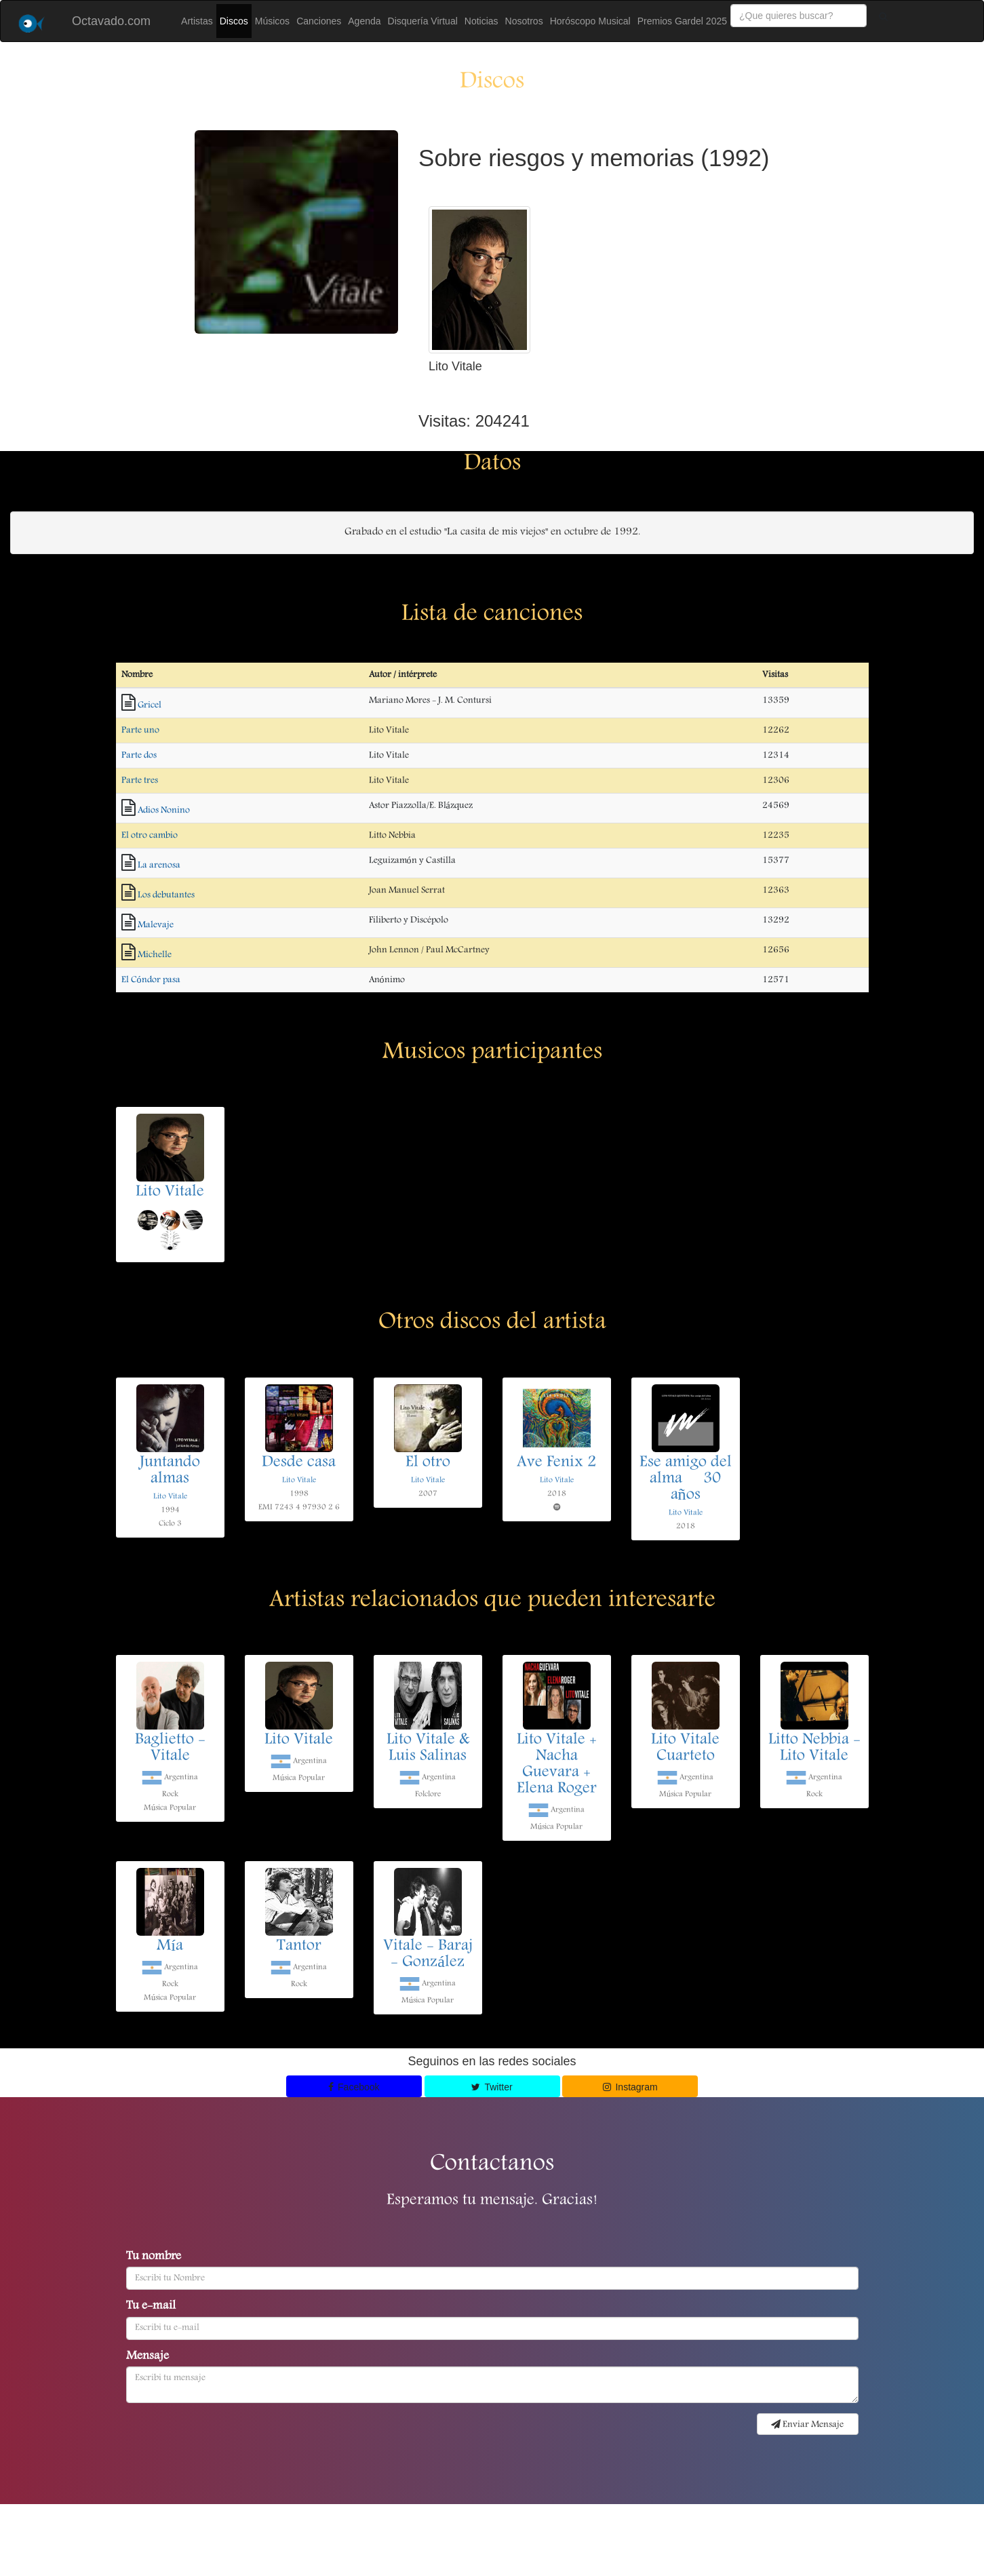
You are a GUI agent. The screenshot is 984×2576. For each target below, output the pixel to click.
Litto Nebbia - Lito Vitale (814, 1748)
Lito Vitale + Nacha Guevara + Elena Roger (557, 1764)
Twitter (491, 2087)
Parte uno (140, 730)
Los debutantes (166, 895)
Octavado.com (111, 21)
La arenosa (159, 865)
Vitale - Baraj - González (428, 1954)
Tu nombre (153, 2257)
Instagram (630, 2087)
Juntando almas (170, 1471)
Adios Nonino (164, 810)
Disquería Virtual (423, 21)
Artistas (197, 21)
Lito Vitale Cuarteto (685, 1748)
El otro (428, 1463)
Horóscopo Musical (590, 21)
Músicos (272, 21)
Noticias (481, 21)
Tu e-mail (151, 2307)
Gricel (149, 705)
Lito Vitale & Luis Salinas (428, 1748)
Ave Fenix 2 (556, 1463)
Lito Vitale (170, 1192)
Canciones (318, 21)
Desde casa (299, 1463)
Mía (170, 1946)
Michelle (155, 955)
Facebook (354, 2087)
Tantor (299, 1946)
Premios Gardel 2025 (682, 21)
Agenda (364, 21)
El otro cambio (149, 836)
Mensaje (147, 2357)
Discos (234, 21)
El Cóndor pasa (150, 980)
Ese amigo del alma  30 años (685, 1479)
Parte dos (139, 755)
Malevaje (156, 925)
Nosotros (524, 21)
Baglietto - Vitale (170, 1748)
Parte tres (139, 781)
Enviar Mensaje (807, 2425)
